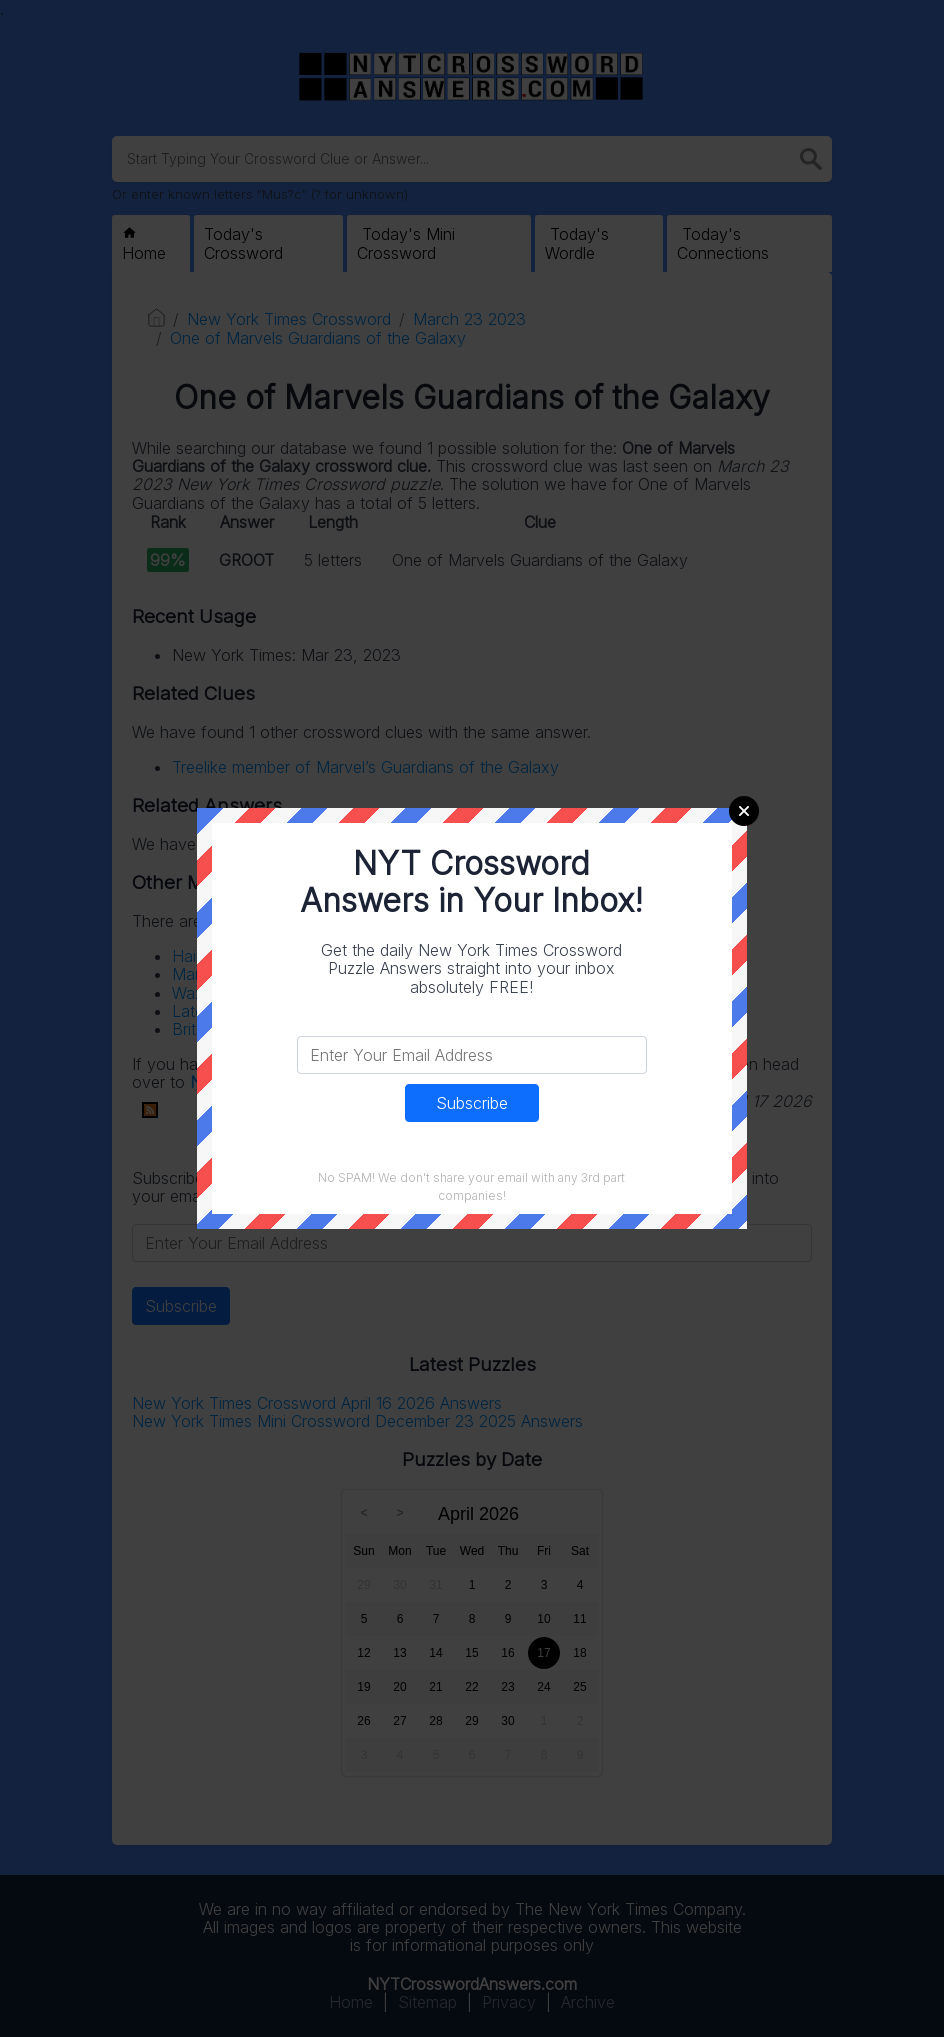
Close (744, 811)
